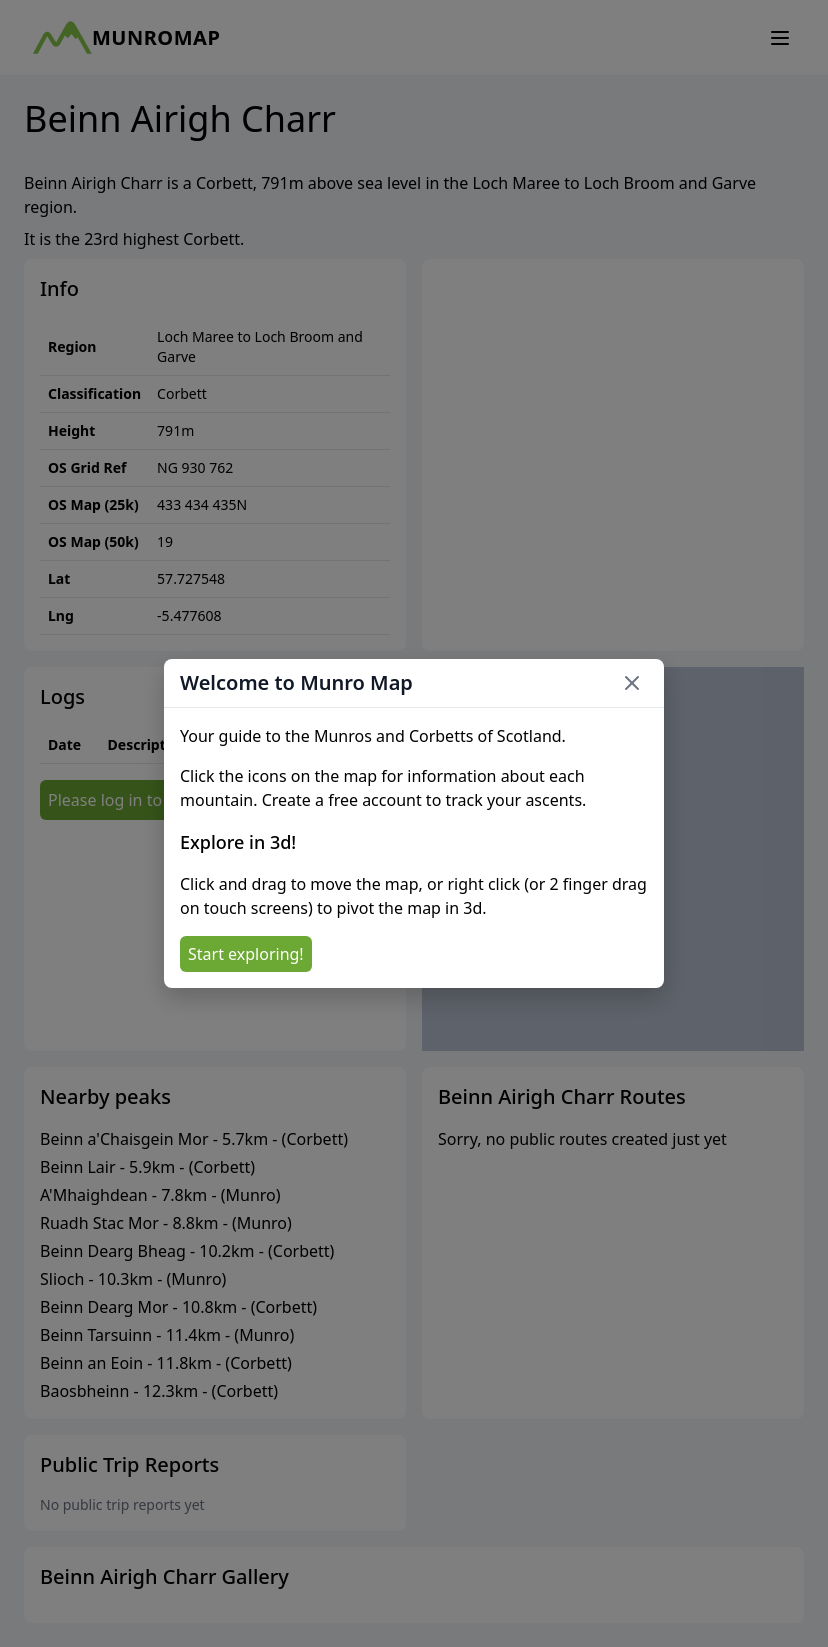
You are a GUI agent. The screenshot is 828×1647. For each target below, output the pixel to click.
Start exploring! (246, 954)
